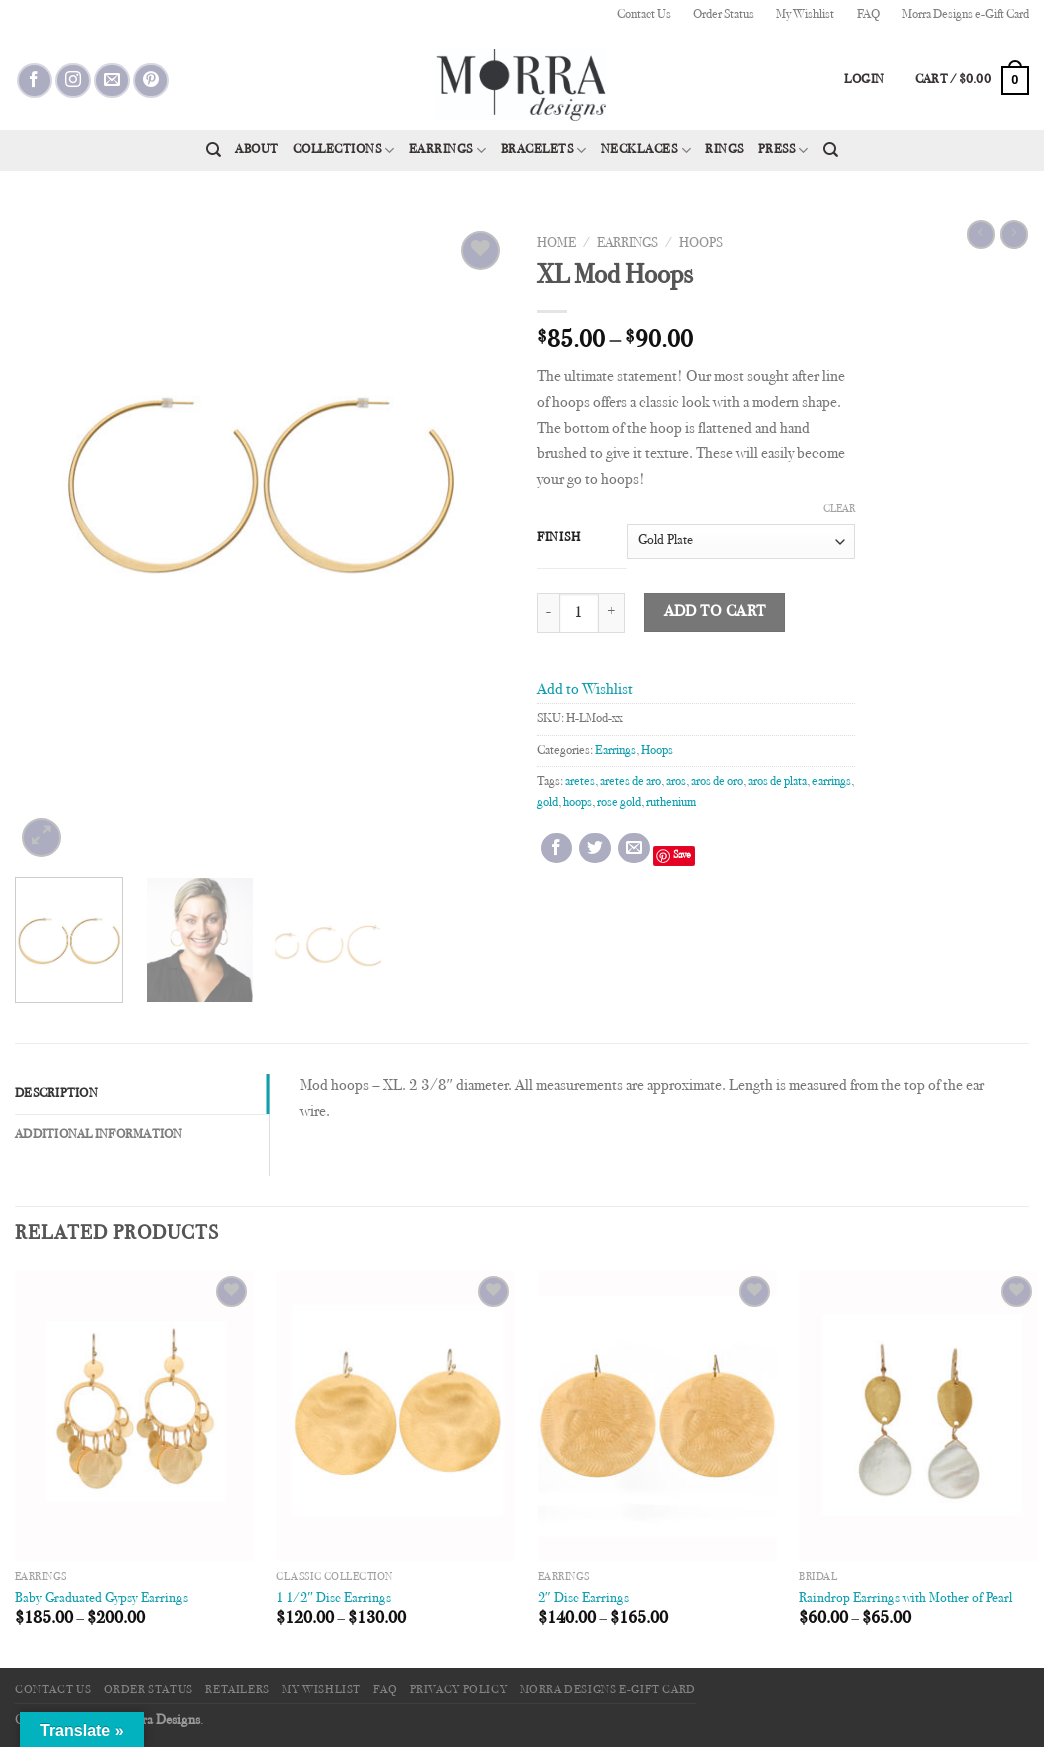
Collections (344, 150)
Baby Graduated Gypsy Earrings (101, 1598)
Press (783, 150)
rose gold (619, 803)
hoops (577, 803)
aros (676, 782)
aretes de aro (630, 782)
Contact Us (644, 15)
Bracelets (544, 150)
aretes (580, 782)
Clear (839, 509)
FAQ (868, 15)
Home (556, 244)
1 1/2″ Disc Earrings (333, 1598)
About (257, 150)
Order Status (723, 15)
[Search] (213, 150)
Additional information (99, 1135)
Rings (724, 150)
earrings (831, 782)
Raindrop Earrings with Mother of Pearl (905, 1598)
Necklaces (646, 150)
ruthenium (671, 803)
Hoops (701, 244)
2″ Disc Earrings (583, 1598)
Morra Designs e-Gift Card (965, 15)
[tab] (142, 1094)
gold (547, 803)
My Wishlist (805, 15)
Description (56, 1094)
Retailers (237, 1690)
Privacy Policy (459, 1690)
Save (682, 855)
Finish (558, 538)
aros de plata (777, 782)
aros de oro (717, 782)
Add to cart (715, 612)
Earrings (448, 150)
